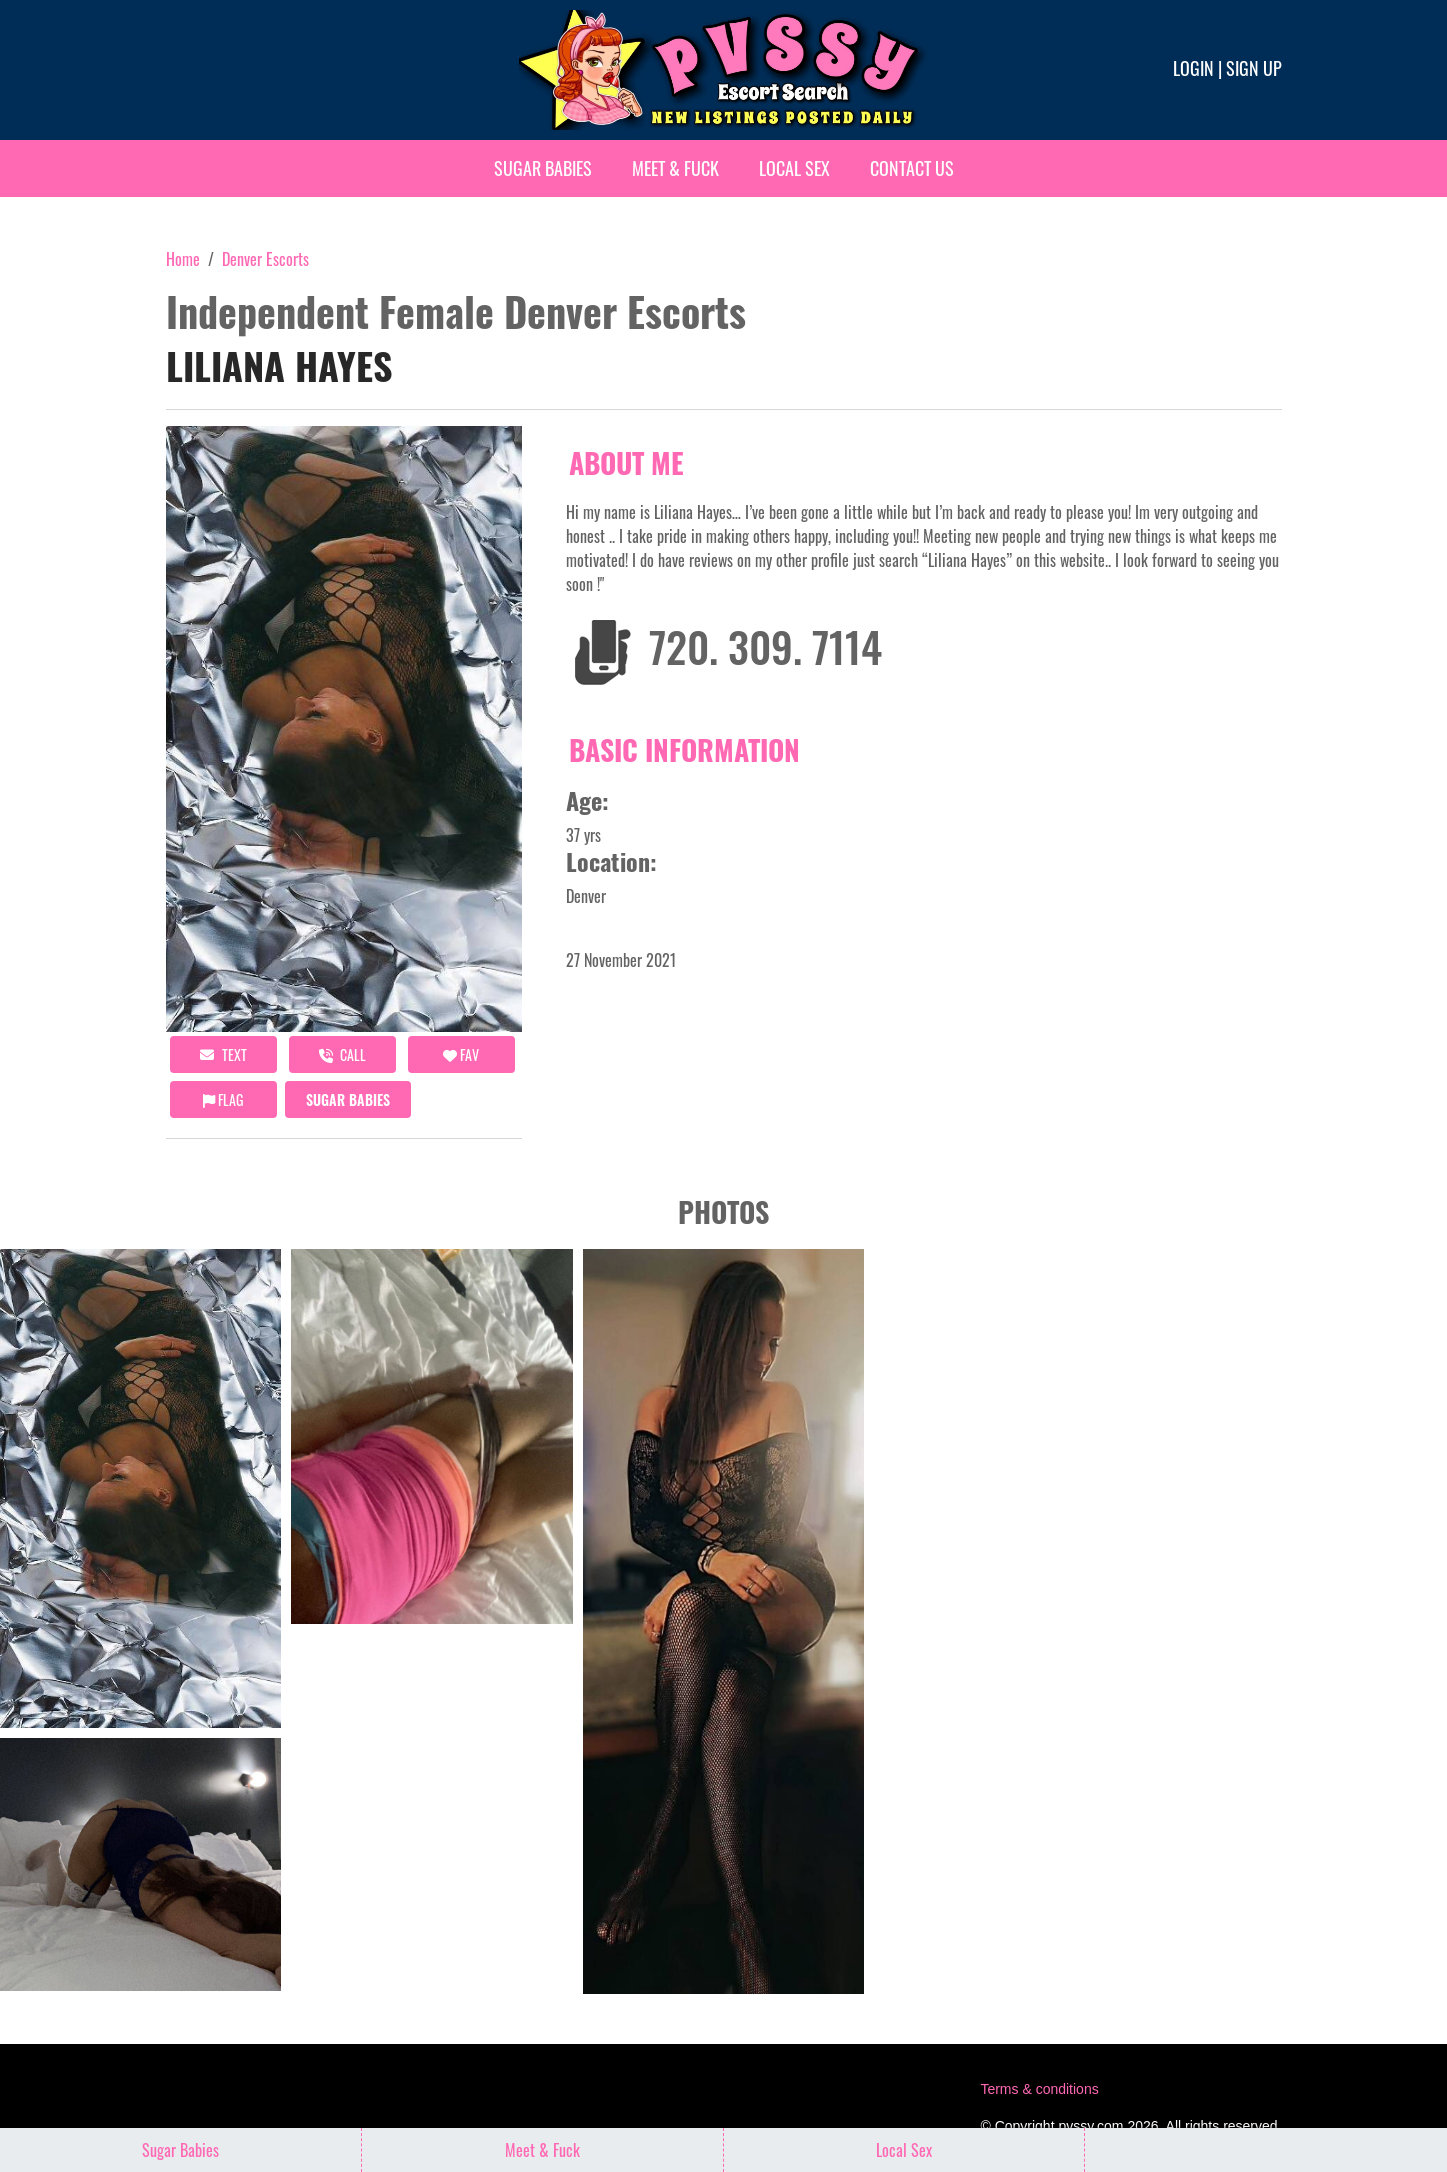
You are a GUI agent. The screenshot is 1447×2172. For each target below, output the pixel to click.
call (342, 1054)
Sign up (1254, 68)
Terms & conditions (1039, 2089)
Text (223, 1054)
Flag (223, 1099)
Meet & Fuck (675, 168)
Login (1193, 68)
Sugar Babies (543, 168)
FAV (461, 1054)
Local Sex (794, 168)
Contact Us (912, 168)
